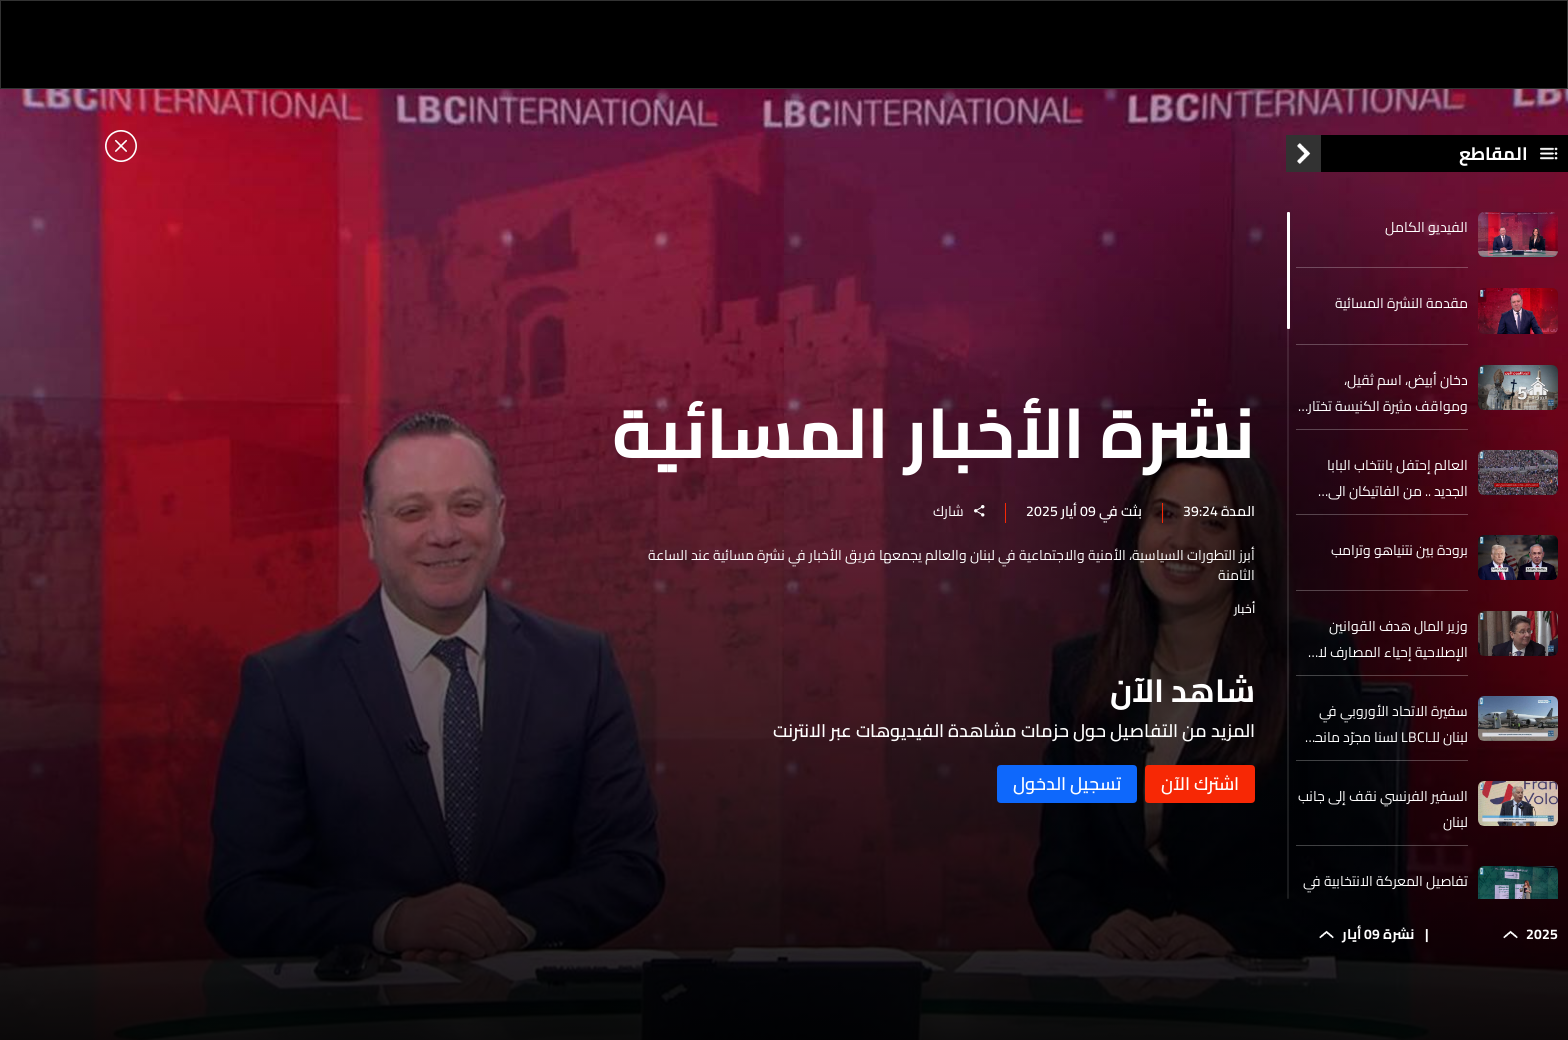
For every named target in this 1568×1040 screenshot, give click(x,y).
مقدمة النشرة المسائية (1401, 303)
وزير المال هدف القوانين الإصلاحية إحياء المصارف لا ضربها (1393, 639)
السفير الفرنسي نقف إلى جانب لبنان (1383, 809)
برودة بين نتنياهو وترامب (1399, 550)
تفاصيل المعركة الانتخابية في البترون (1385, 894)
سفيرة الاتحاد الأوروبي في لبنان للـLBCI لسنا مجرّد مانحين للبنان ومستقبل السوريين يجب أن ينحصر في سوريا (1384, 724)
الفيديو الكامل (1426, 227)
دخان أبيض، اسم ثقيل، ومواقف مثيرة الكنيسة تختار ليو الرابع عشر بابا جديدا (1388, 393)
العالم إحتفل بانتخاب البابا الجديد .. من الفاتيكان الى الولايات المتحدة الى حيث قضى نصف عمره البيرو (1397, 478)
